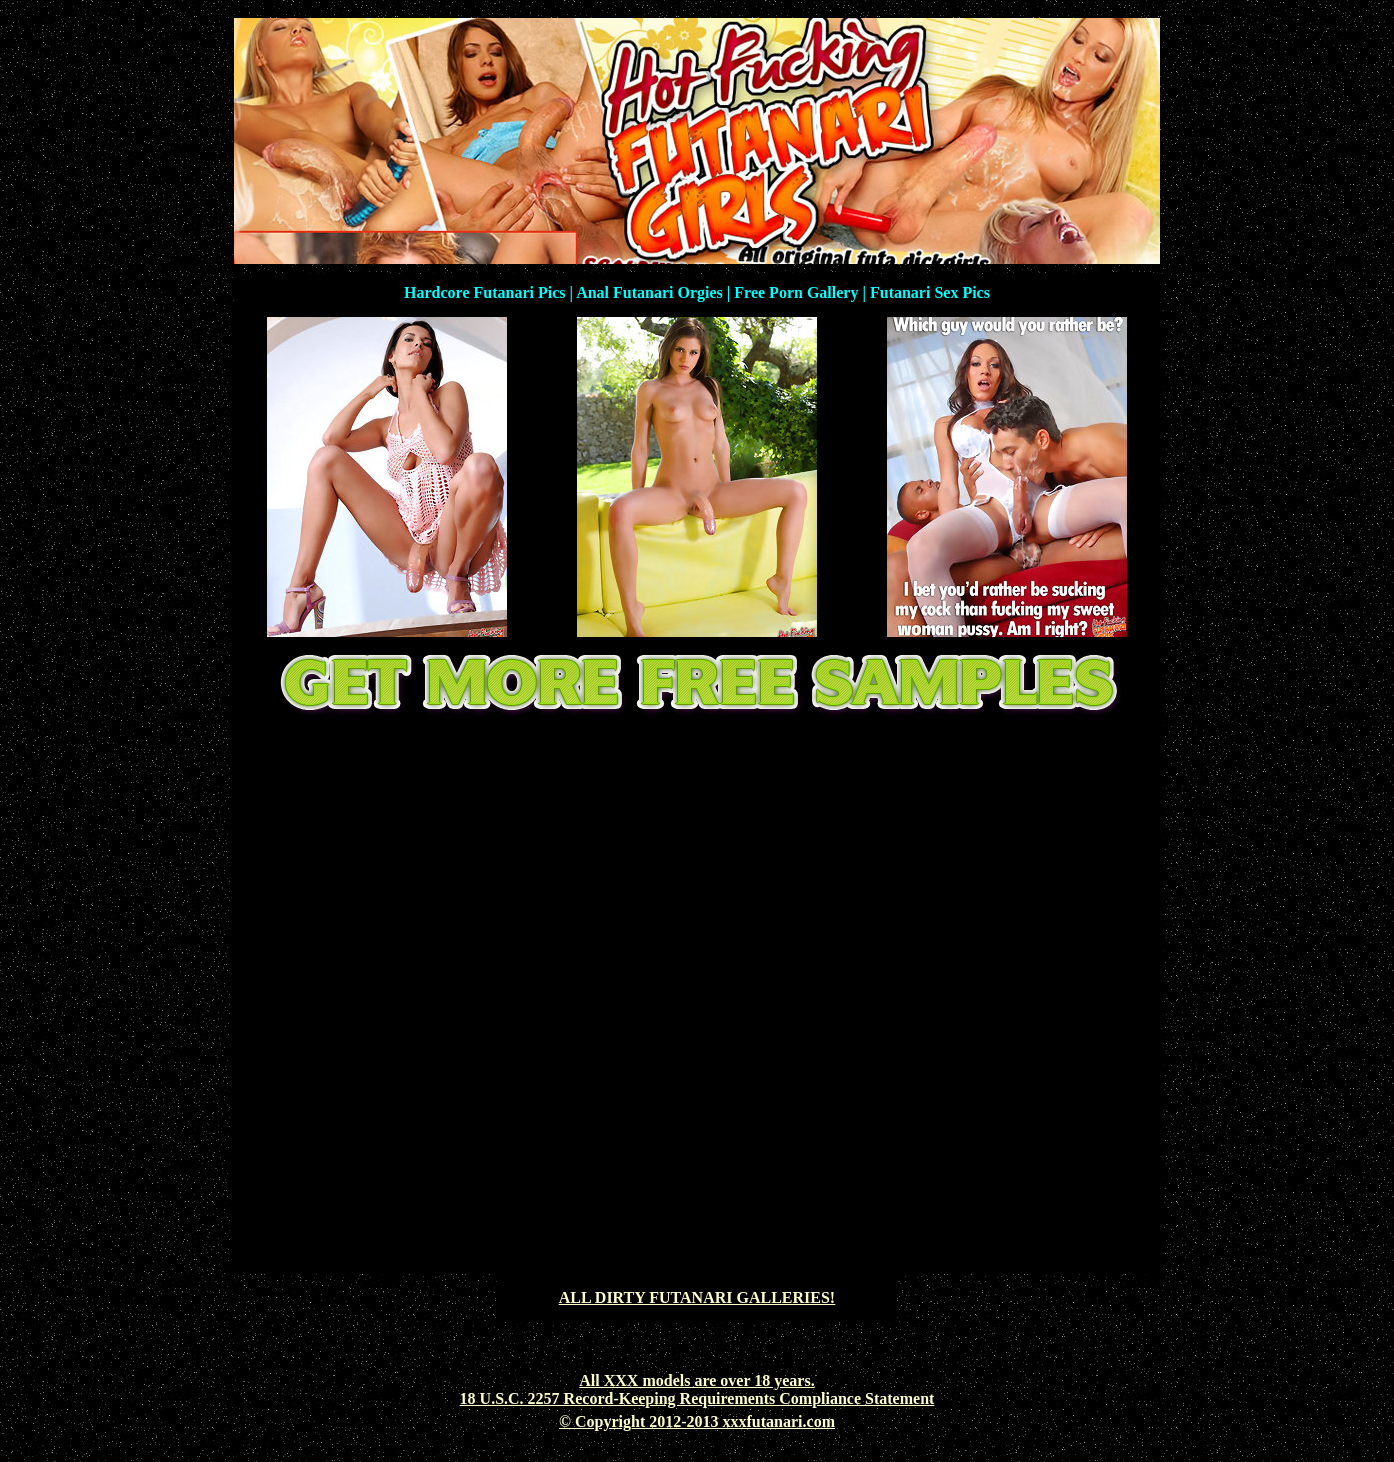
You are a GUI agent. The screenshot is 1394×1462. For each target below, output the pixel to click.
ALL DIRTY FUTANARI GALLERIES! (697, 1297)
